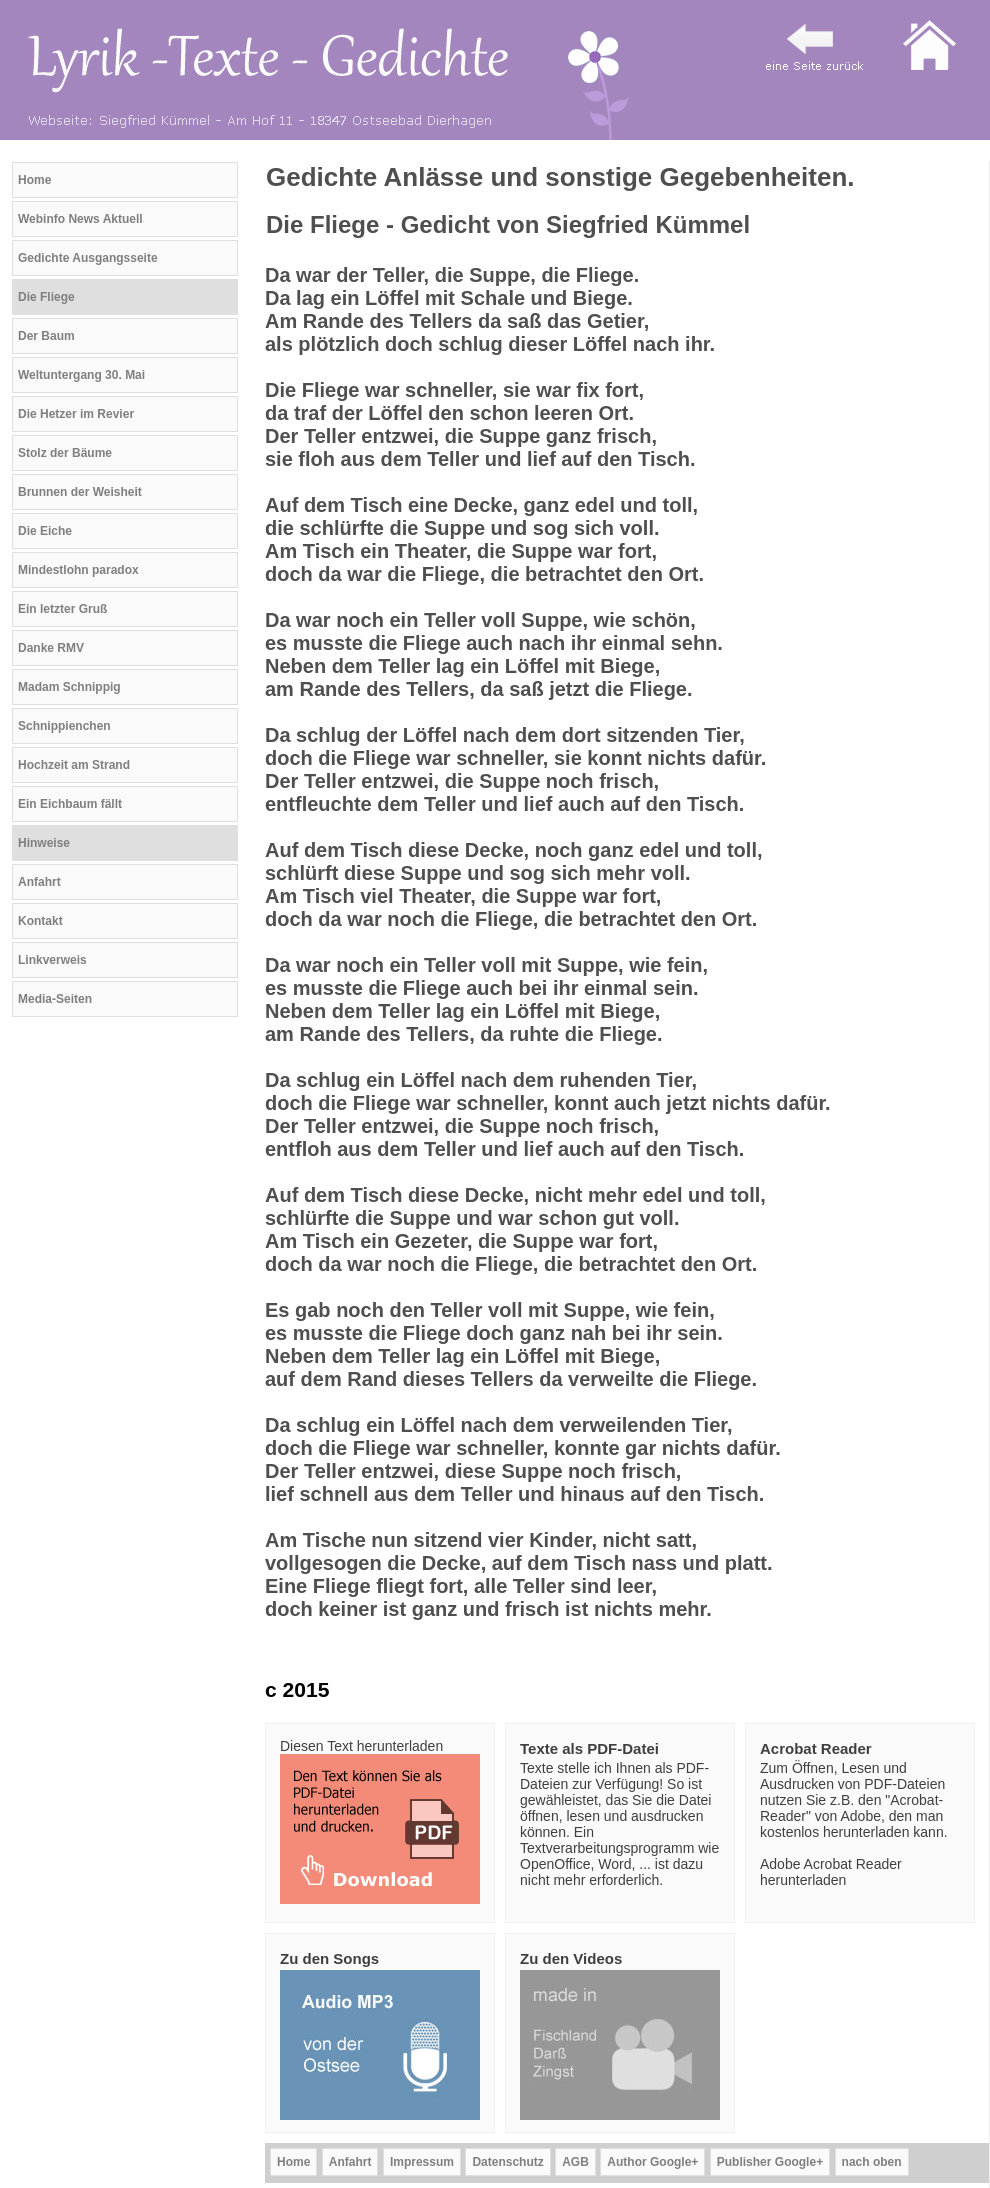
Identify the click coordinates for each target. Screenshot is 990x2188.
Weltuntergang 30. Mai (81, 375)
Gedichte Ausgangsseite (88, 258)
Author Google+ (652, 2162)
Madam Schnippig (69, 687)
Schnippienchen (64, 726)
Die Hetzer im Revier (76, 414)
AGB (575, 2162)
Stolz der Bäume (65, 453)
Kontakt (40, 921)
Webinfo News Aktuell (80, 219)
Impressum (422, 2162)
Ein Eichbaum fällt (70, 804)
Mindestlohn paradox (78, 570)
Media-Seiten (55, 999)
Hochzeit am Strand (74, 765)
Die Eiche (45, 531)
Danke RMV (51, 648)
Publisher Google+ (770, 2162)
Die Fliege (46, 297)
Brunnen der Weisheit (80, 492)
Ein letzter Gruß (62, 609)
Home (34, 180)
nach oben (872, 2162)
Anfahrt (39, 882)
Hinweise (44, 843)
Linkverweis (52, 960)
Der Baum (46, 336)
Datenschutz (507, 2162)
